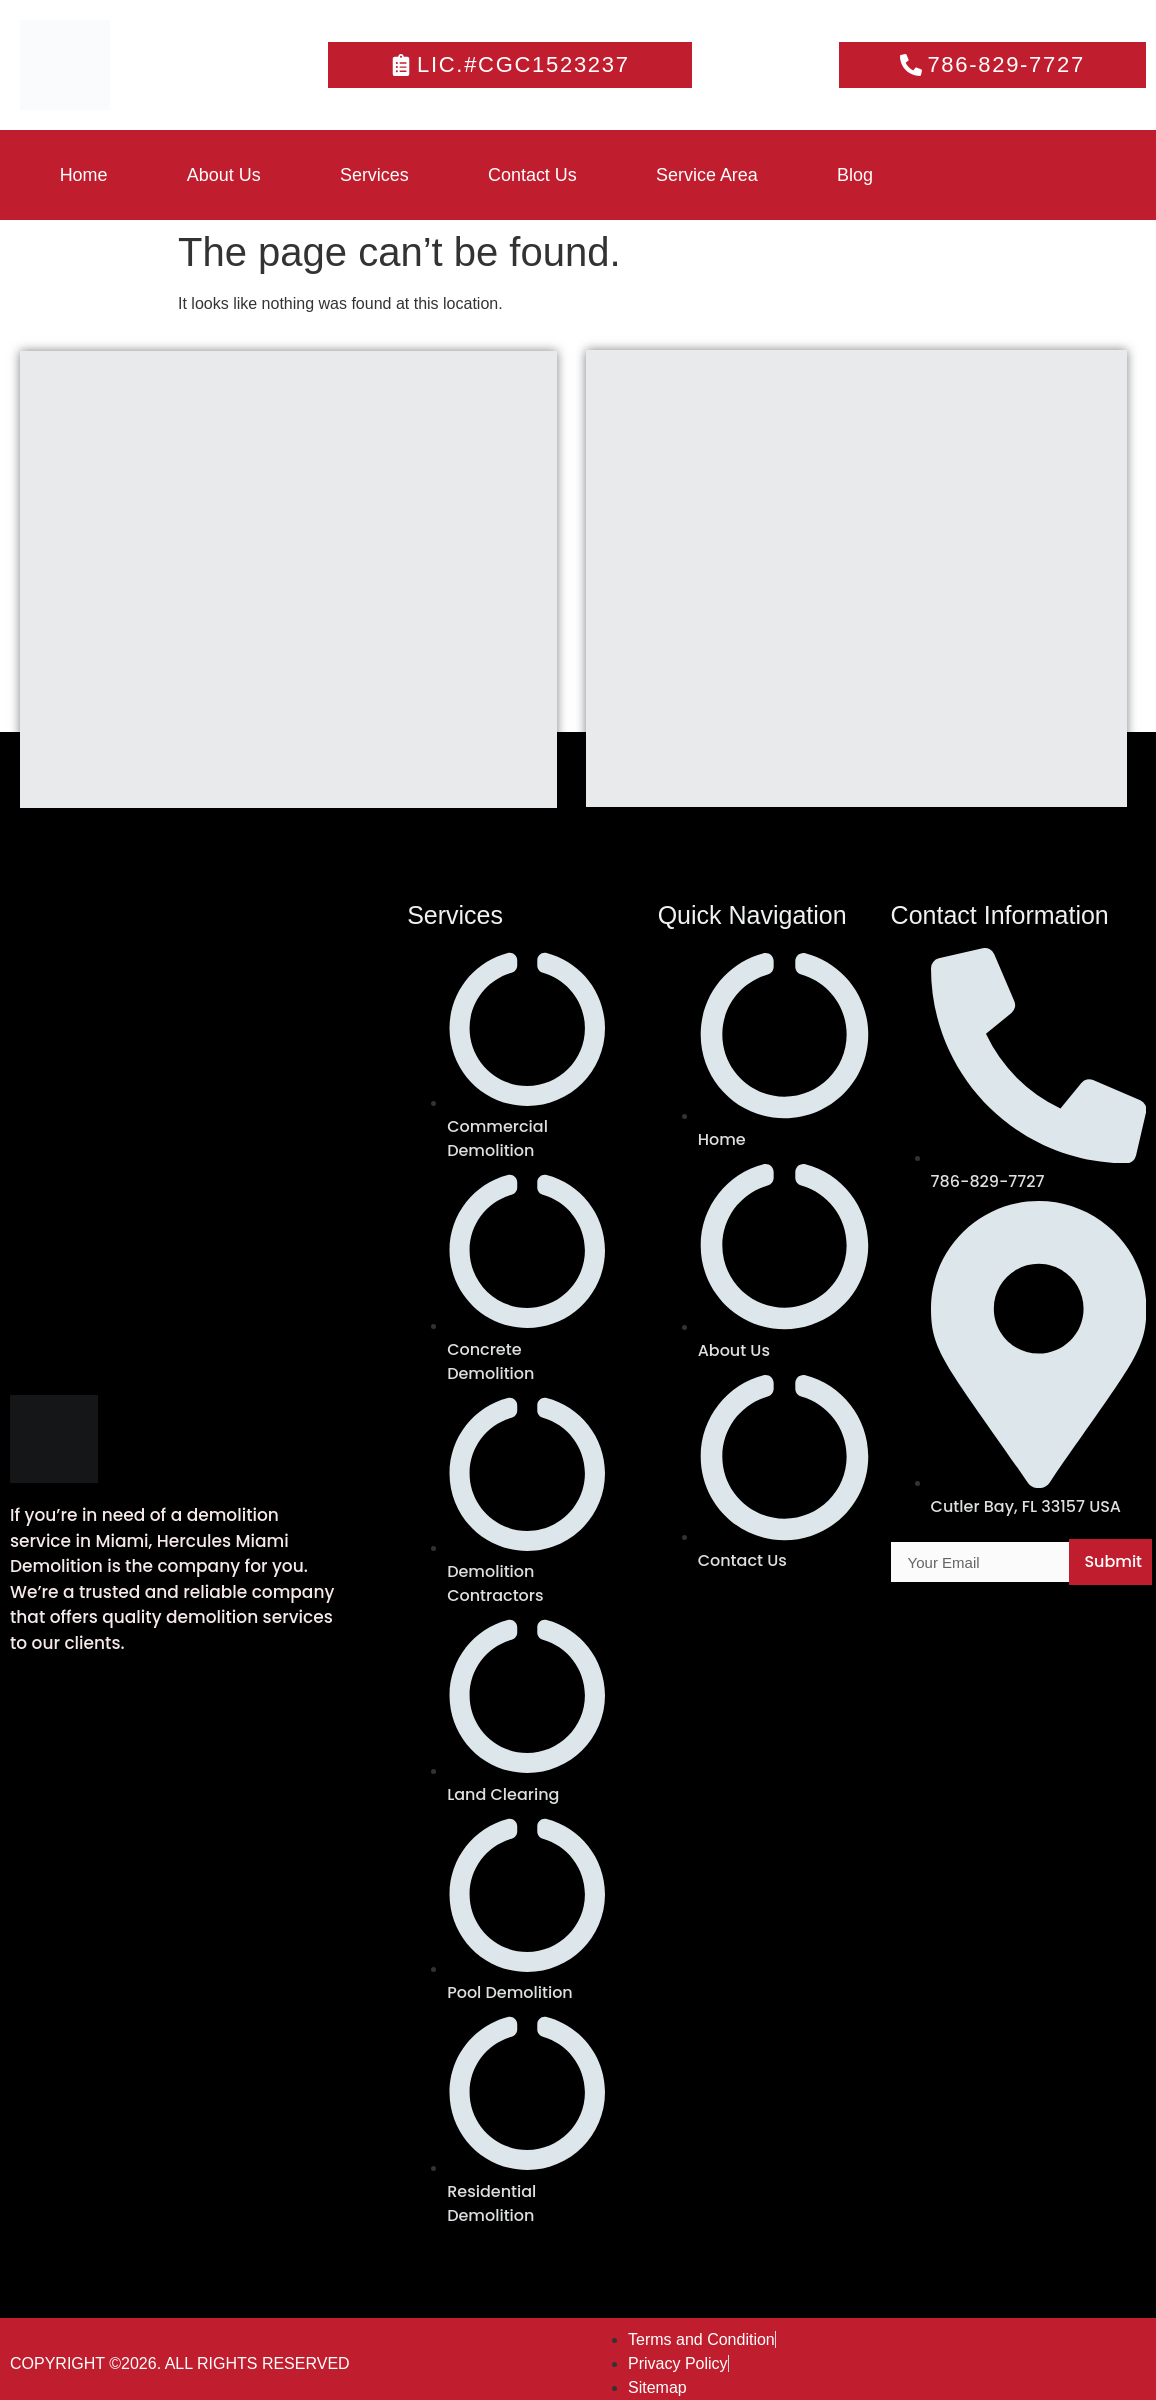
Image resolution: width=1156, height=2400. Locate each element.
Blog (860, 175)
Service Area (711, 175)
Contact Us (535, 175)
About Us (225, 175)
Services (376, 175)
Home (84, 175)
